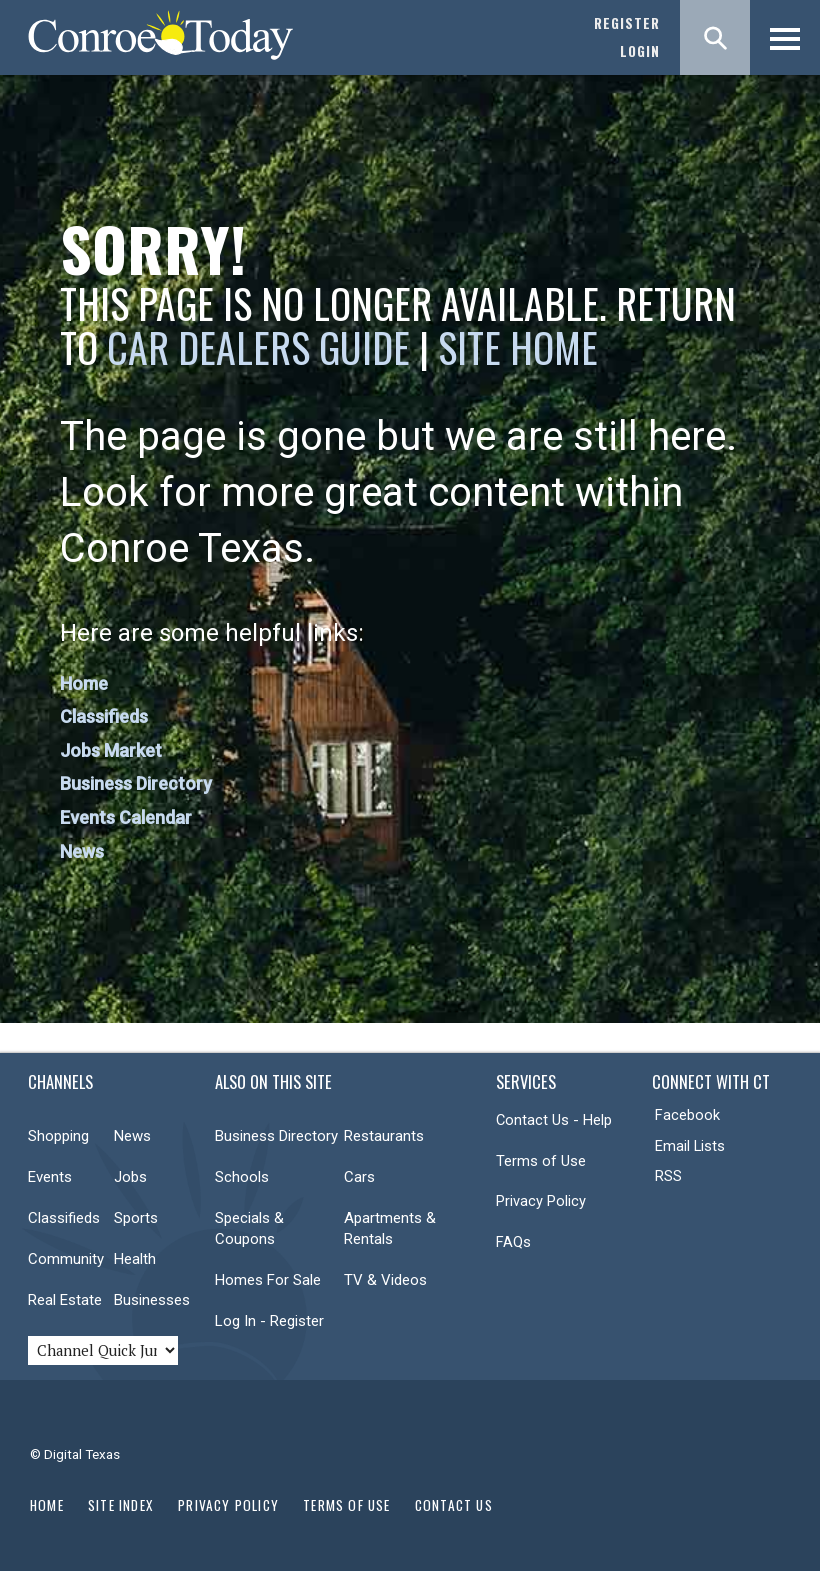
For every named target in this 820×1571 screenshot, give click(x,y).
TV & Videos (385, 1280)
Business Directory (136, 783)
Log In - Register (269, 1321)
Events (50, 1177)
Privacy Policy (541, 1201)
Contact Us (454, 1505)
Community (66, 1259)
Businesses (152, 1300)
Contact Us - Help (554, 1120)
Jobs (130, 1177)
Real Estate (65, 1300)
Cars (359, 1177)
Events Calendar (126, 817)
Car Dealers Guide (258, 347)
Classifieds (104, 716)
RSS (668, 1176)
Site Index (121, 1505)
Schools (242, 1177)
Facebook (687, 1115)
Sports (136, 1218)
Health (135, 1259)
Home (84, 683)
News (82, 851)
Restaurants (384, 1136)
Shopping (58, 1136)
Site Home (518, 347)
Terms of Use (541, 1161)
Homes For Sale (268, 1280)
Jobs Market (111, 750)
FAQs (513, 1242)
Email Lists (690, 1146)
